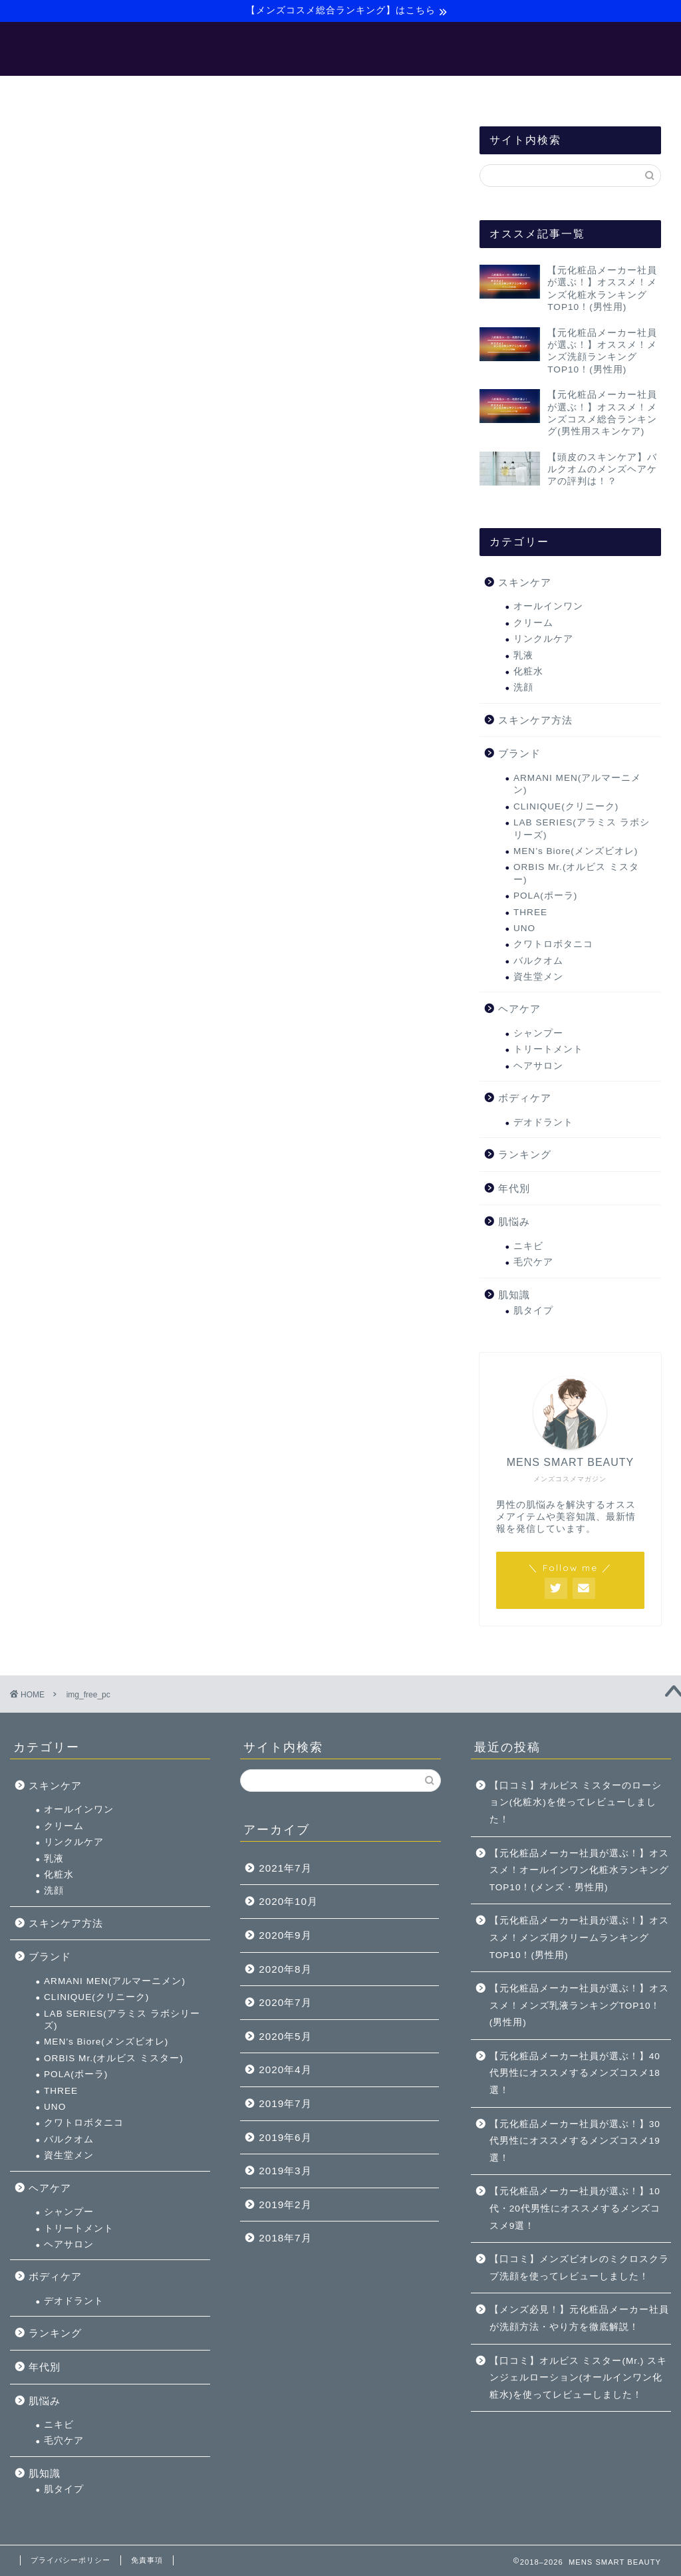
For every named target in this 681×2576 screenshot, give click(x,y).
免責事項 (147, 2560)
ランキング (524, 1155)
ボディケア (524, 1098)
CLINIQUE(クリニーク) (565, 807)
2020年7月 (285, 2002)
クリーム (533, 624)
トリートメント (548, 1051)
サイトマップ (448, 92)
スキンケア (524, 583)
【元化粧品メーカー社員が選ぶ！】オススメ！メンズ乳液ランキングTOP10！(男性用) (579, 2005)
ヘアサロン (538, 1067)
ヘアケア (519, 1010)
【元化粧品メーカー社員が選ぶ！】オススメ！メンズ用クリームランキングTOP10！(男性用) (579, 1937)
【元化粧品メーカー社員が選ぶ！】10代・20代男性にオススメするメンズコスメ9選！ (574, 2208)
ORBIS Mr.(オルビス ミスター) (576, 874)
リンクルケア (543, 639)
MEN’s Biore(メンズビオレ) (575, 852)
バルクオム (538, 961)
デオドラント (543, 1123)
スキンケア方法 (535, 720)
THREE (530, 913)
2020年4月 (285, 2069)
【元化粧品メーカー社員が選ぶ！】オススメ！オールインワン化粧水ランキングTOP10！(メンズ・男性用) (579, 1870)
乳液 (523, 656)
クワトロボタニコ (553, 945)
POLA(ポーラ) (545, 896)
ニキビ (528, 1247)
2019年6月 (285, 2137)
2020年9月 (285, 1935)
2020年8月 (285, 1969)
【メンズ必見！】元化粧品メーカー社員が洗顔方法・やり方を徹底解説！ (579, 2318)
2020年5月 (285, 2036)
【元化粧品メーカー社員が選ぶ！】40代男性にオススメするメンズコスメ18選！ (574, 2073)
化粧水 (528, 672)
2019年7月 (285, 2103)
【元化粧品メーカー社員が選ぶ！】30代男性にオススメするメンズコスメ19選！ (574, 2141)
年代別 (514, 1189)
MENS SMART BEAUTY (341, 49)
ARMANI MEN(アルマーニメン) (577, 784)
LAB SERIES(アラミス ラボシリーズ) (581, 829)
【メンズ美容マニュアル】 (233, 92)
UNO (524, 929)
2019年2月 (285, 2204)
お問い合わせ (537, 92)
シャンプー (538, 1034)
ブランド (519, 754)
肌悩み (514, 1222)
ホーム (130, 92)
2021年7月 (285, 1868)
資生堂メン (538, 977)
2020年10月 (288, 1901)
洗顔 (523, 689)
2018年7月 (285, 2237)
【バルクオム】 (354, 92)
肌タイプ (533, 1312)
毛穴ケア (533, 1263)
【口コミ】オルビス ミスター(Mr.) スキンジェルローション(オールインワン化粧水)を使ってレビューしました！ (578, 2378)
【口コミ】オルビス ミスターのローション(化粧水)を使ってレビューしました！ (575, 1802)
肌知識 (514, 1295)
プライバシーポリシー (70, 2560)
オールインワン (548, 608)
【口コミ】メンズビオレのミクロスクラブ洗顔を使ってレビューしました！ (579, 2267)
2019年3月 (285, 2170)
